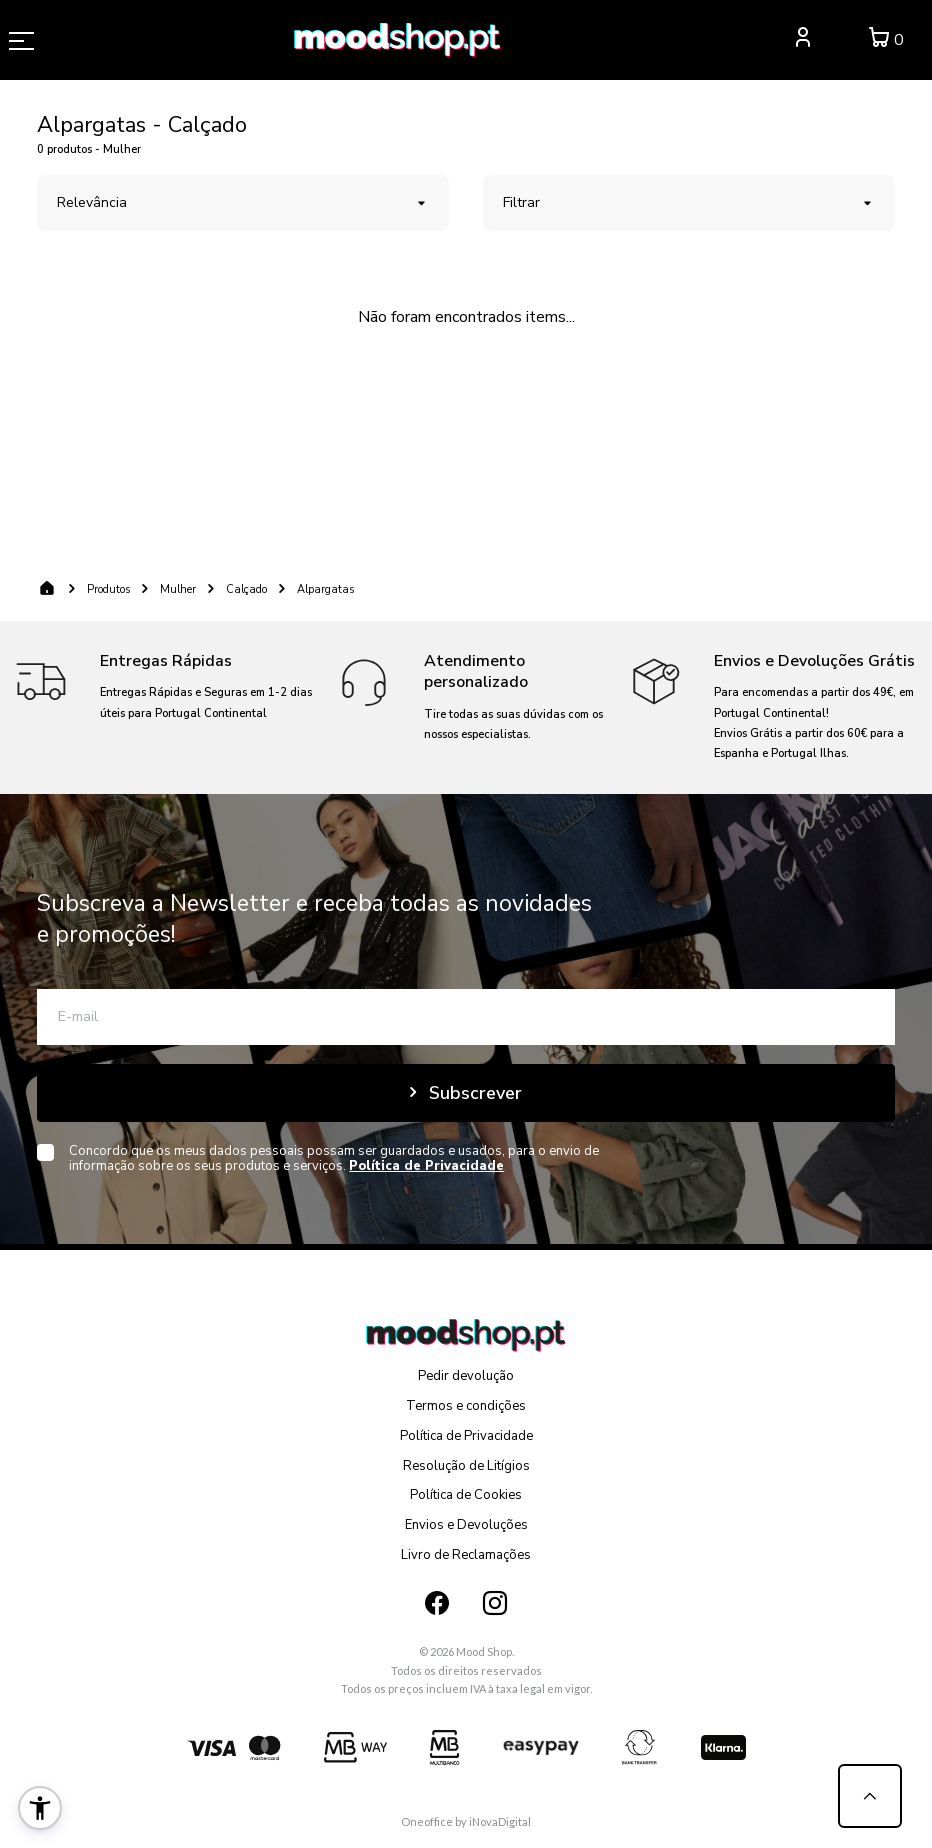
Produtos (108, 589)
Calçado (246, 589)
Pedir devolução (466, 1376)
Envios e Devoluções (466, 1525)
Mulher (178, 589)
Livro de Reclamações (466, 1555)
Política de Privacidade (466, 1436)
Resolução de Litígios (466, 1466)
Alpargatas (325, 589)
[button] (40, 1808)
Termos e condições (466, 1406)
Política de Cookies (466, 1495)
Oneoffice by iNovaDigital (466, 1821)
